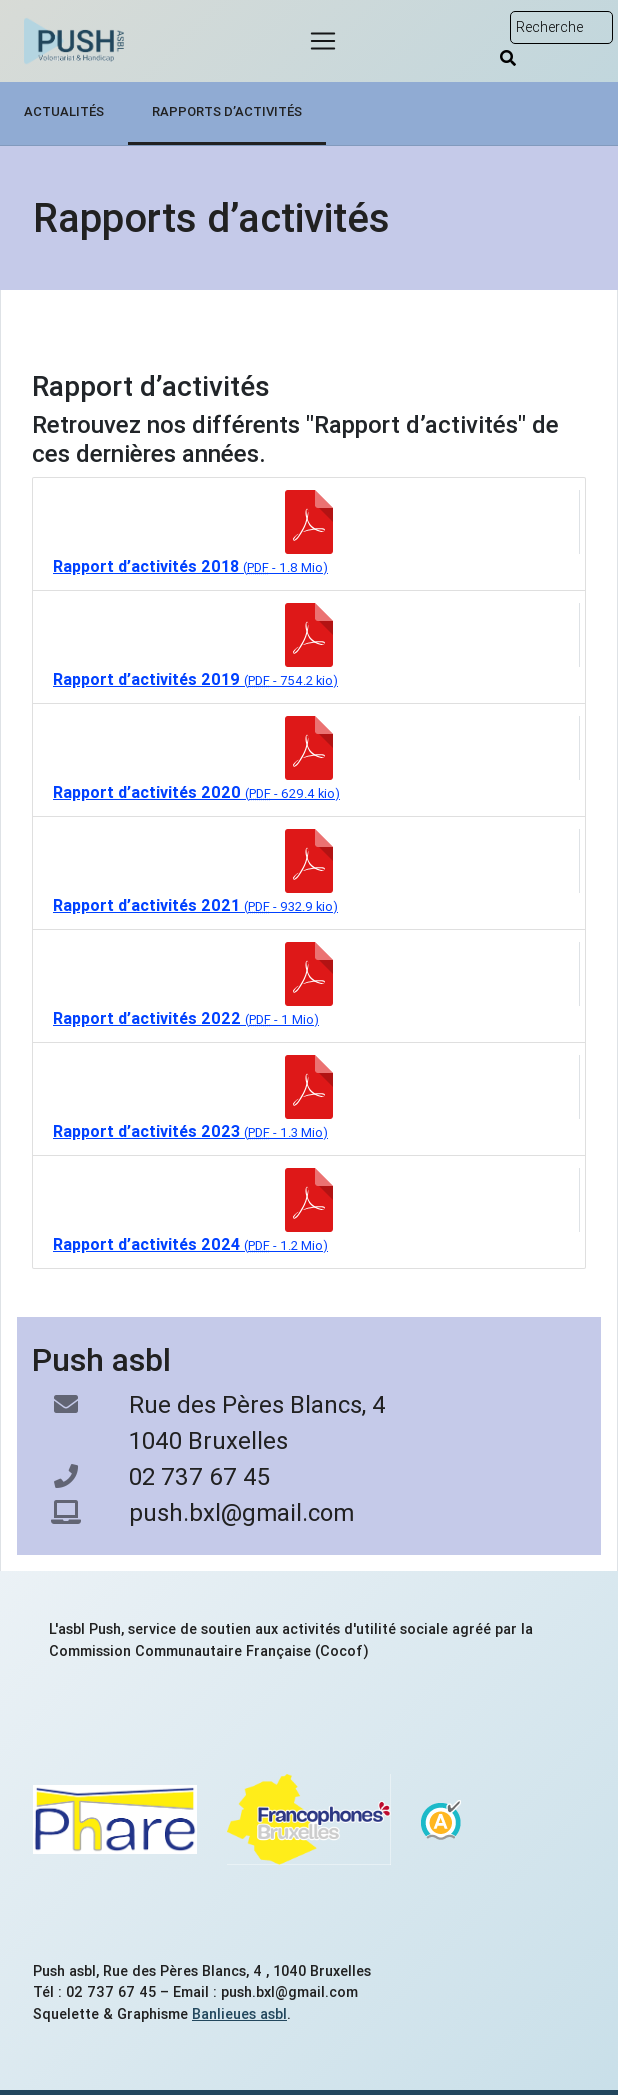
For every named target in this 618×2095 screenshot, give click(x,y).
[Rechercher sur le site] (561, 27)
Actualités (64, 111)
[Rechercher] (508, 58)
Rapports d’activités (227, 111)
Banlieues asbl (239, 2014)
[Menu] (323, 41)
